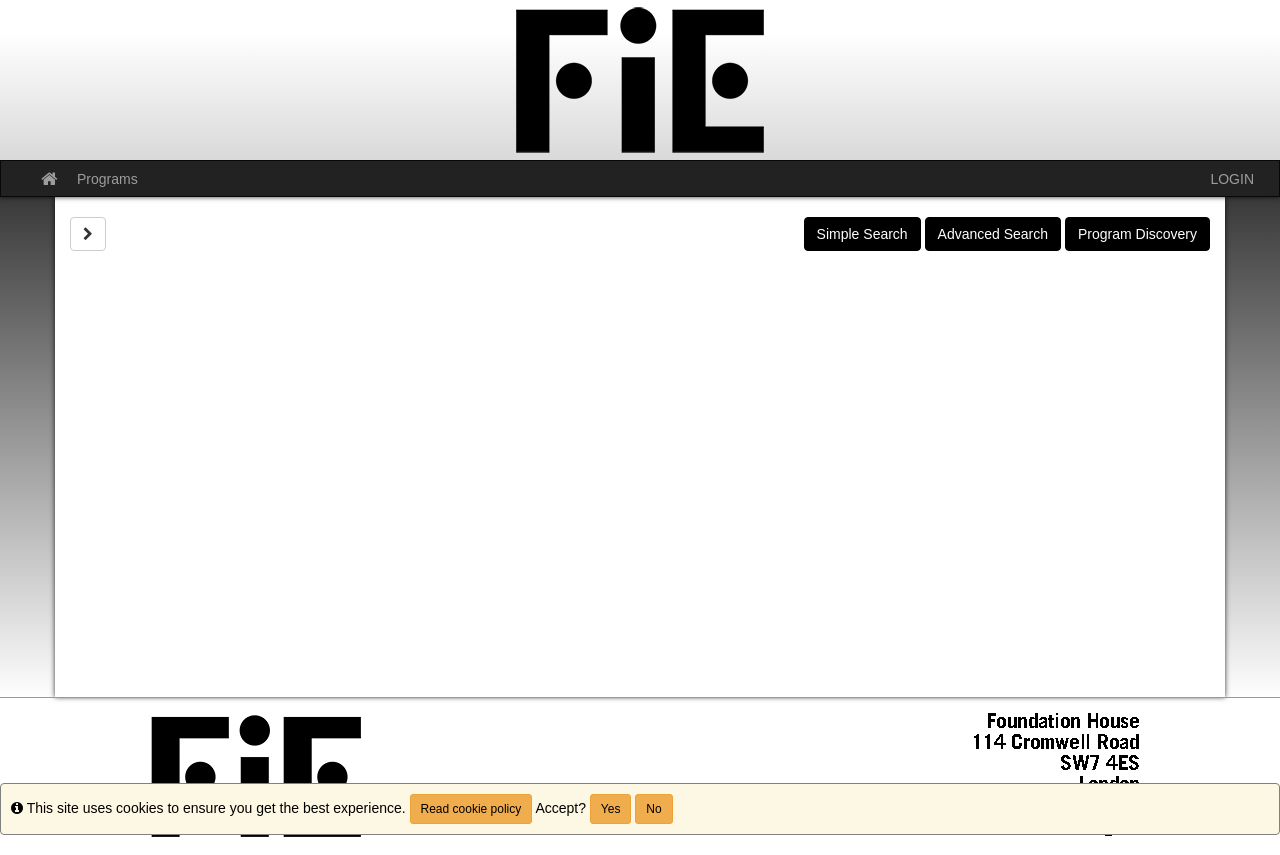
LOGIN (1232, 179)
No (653, 809)
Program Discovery (1137, 234)
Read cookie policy (471, 809)
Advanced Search (993, 234)
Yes (611, 809)
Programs (107, 179)
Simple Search (862, 234)
